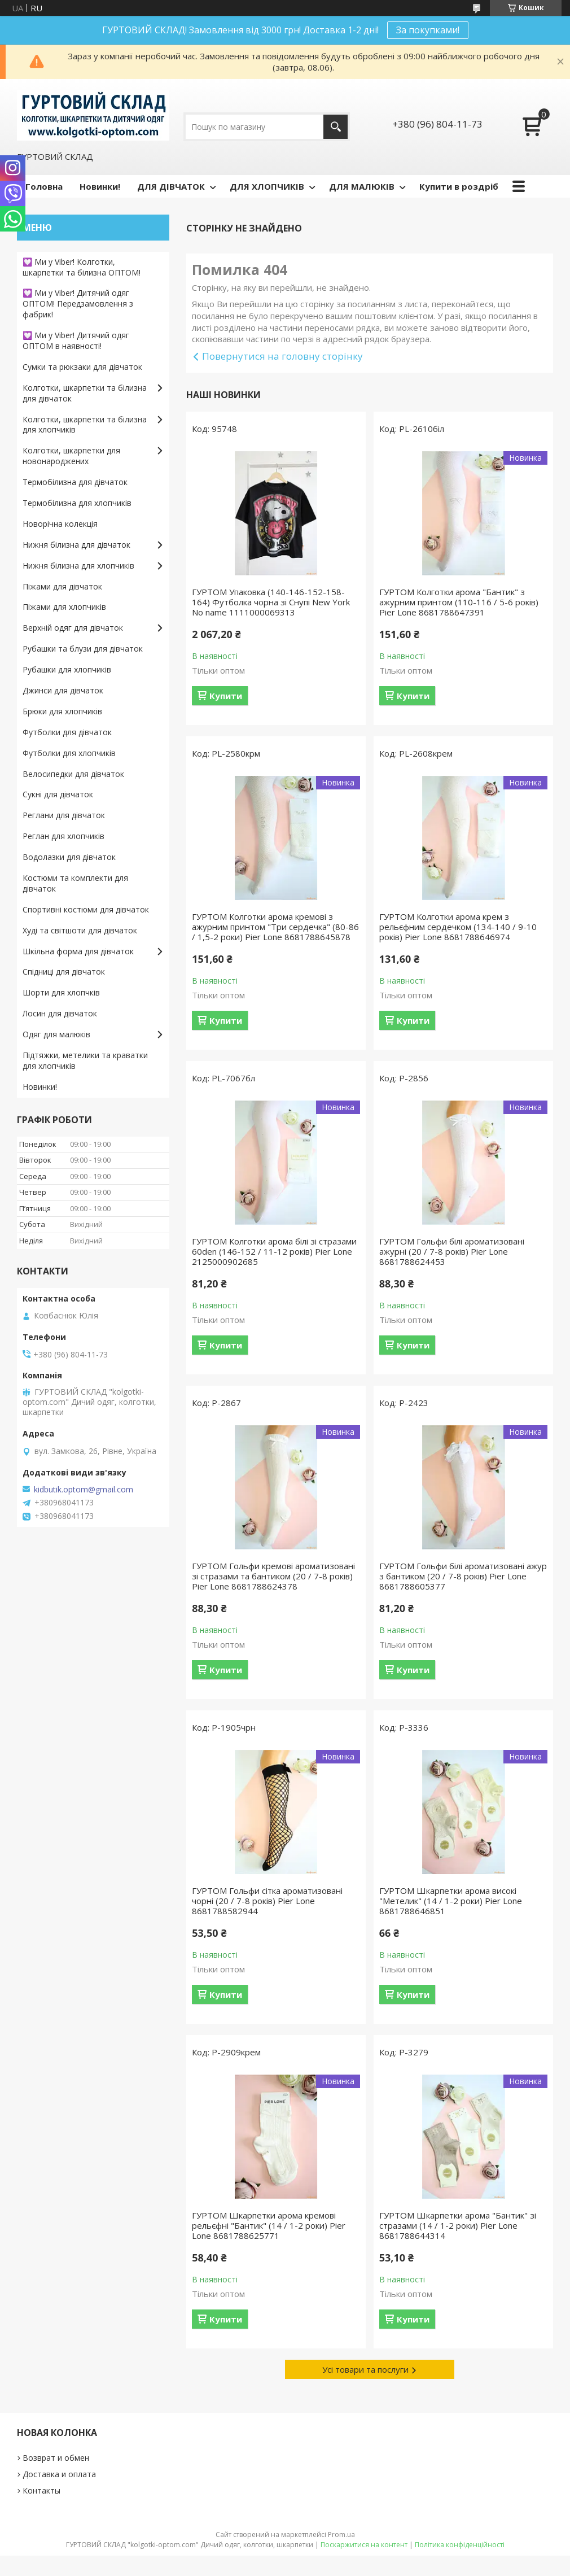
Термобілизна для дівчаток (75, 482)
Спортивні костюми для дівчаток (86, 909)
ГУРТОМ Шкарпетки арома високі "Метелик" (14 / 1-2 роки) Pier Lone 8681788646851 (450, 1900)
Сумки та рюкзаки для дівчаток (82, 366)
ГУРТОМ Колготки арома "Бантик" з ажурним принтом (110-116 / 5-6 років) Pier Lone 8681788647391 (458, 602)
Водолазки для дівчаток (69, 857)
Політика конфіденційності (460, 2544)
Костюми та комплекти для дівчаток (75, 883)
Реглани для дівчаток (64, 815)
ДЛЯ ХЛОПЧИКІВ (267, 186)
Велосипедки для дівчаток (73, 774)
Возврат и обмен (56, 2457)
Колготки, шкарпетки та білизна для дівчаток (85, 393)
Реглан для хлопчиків (63, 836)
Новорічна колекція (60, 523)
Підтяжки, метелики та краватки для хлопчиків (85, 1060)
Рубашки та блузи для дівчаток (83, 648)
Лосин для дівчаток (60, 1013)
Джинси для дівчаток (63, 690)
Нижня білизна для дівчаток (76, 544)
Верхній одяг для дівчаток (73, 627)
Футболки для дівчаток (67, 732)
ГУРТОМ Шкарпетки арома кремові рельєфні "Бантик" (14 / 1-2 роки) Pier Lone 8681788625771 (268, 2225)
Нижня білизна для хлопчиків (78, 565)
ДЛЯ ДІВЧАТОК (171, 186)
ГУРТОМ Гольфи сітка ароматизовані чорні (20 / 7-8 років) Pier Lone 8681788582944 (267, 1900)
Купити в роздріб (458, 186)
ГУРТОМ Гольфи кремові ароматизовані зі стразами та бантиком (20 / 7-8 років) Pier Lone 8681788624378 (273, 1576)
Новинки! (100, 186)
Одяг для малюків (56, 1034)
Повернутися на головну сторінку (282, 356)
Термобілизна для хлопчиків (77, 502)
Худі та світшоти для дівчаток (80, 930)
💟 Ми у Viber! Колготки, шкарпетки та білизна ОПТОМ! (82, 267)
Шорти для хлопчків (61, 992)
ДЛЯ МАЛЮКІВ (361, 186)
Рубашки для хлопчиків (67, 669)
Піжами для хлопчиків (64, 606)
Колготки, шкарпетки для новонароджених (71, 455)
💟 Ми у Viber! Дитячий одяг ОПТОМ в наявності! (76, 340)
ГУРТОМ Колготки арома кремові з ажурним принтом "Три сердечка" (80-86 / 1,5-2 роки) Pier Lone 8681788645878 (275, 926)
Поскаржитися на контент (364, 2544)
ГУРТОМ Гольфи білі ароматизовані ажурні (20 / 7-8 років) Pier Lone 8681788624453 (451, 1251)
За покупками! (427, 30)
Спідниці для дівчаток (64, 971)
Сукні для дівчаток (58, 794)
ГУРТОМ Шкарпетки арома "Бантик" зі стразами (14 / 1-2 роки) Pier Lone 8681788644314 (457, 2225)
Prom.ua (341, 2534)
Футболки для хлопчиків (69, 753)
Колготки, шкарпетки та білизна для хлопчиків (85, 424)
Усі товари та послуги (365, 2369)
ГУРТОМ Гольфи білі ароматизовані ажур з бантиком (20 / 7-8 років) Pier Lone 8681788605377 (463, 1576)
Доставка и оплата (59, 2474)
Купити (225, 695)
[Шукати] (335, 127)
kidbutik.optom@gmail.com (83, 1490)
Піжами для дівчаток (62, 586)
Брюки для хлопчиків (62, 711)
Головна (44, 186)
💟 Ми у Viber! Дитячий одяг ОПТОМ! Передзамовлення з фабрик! (78, 303)
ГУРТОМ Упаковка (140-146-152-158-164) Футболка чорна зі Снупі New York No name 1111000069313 (271, 602)
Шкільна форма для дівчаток (78, 951)
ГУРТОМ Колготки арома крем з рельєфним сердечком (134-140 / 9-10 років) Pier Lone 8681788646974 (458, 926)
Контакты (41, 2490)
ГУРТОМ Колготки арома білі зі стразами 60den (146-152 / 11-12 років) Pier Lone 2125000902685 (274, 1251)
